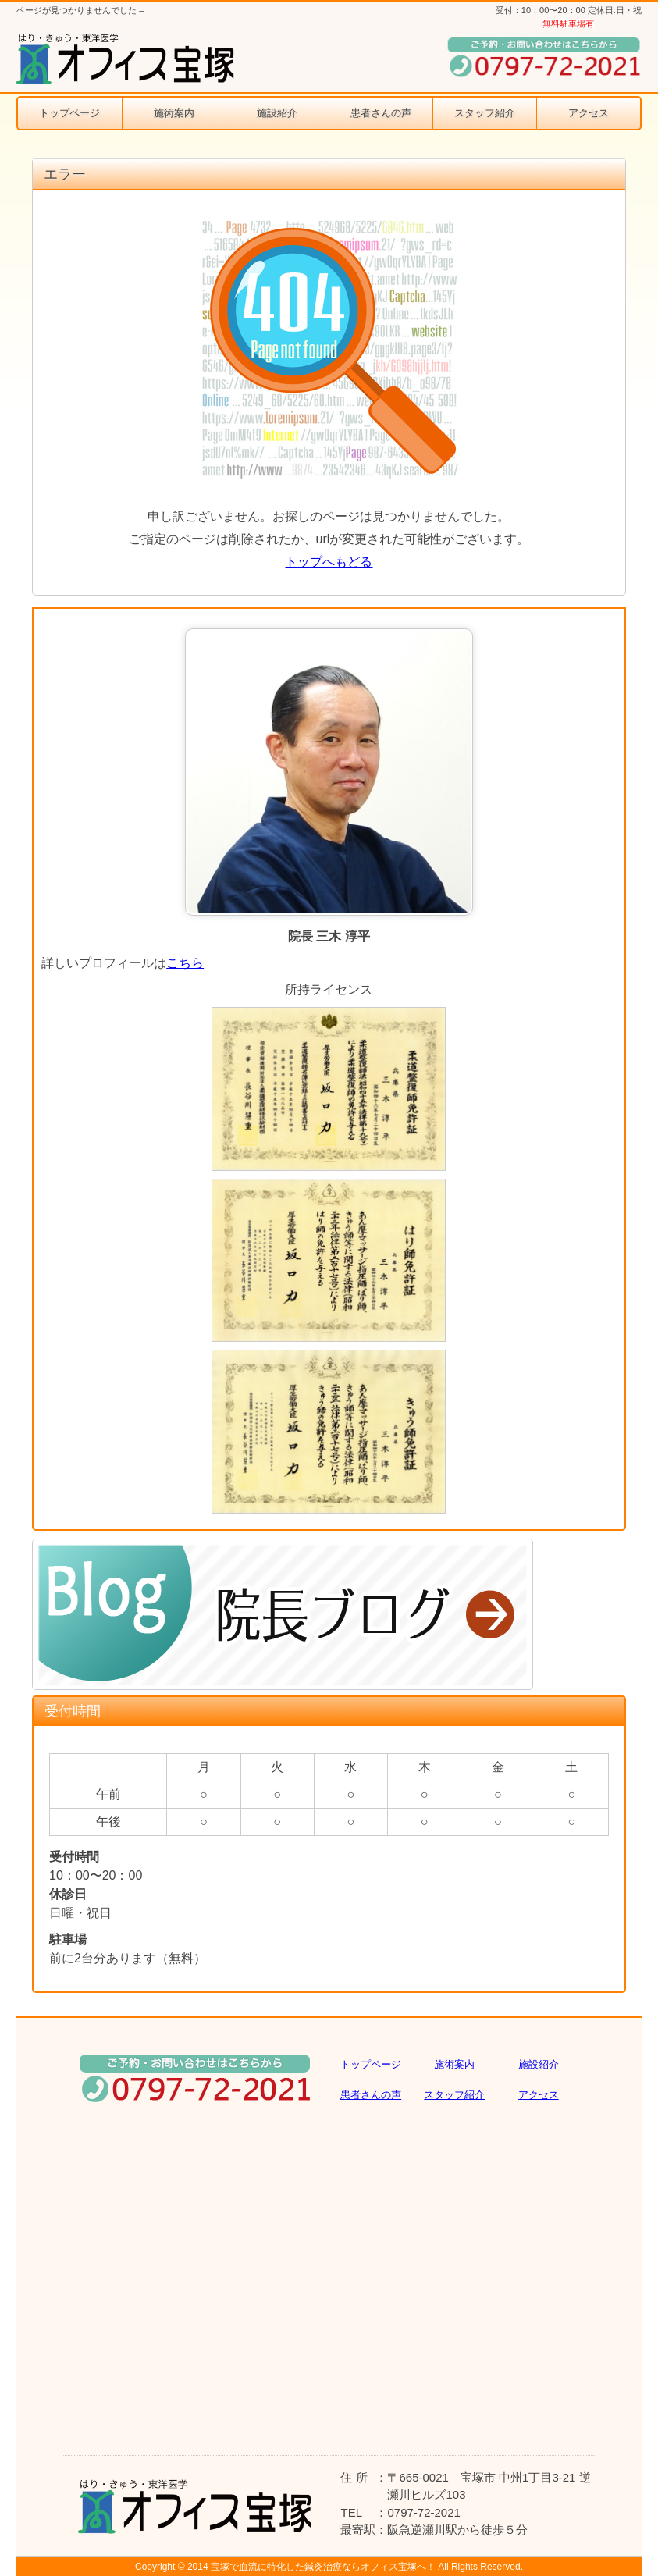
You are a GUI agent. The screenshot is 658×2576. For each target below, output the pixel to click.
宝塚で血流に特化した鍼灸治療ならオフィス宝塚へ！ (323, 2566)
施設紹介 (277, 113)
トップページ (69, 113)
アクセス (588, 113)
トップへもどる (328, 561)
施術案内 (174, 113)
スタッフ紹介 (484, 113)
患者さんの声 (380, 113)
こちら (185, 963)
